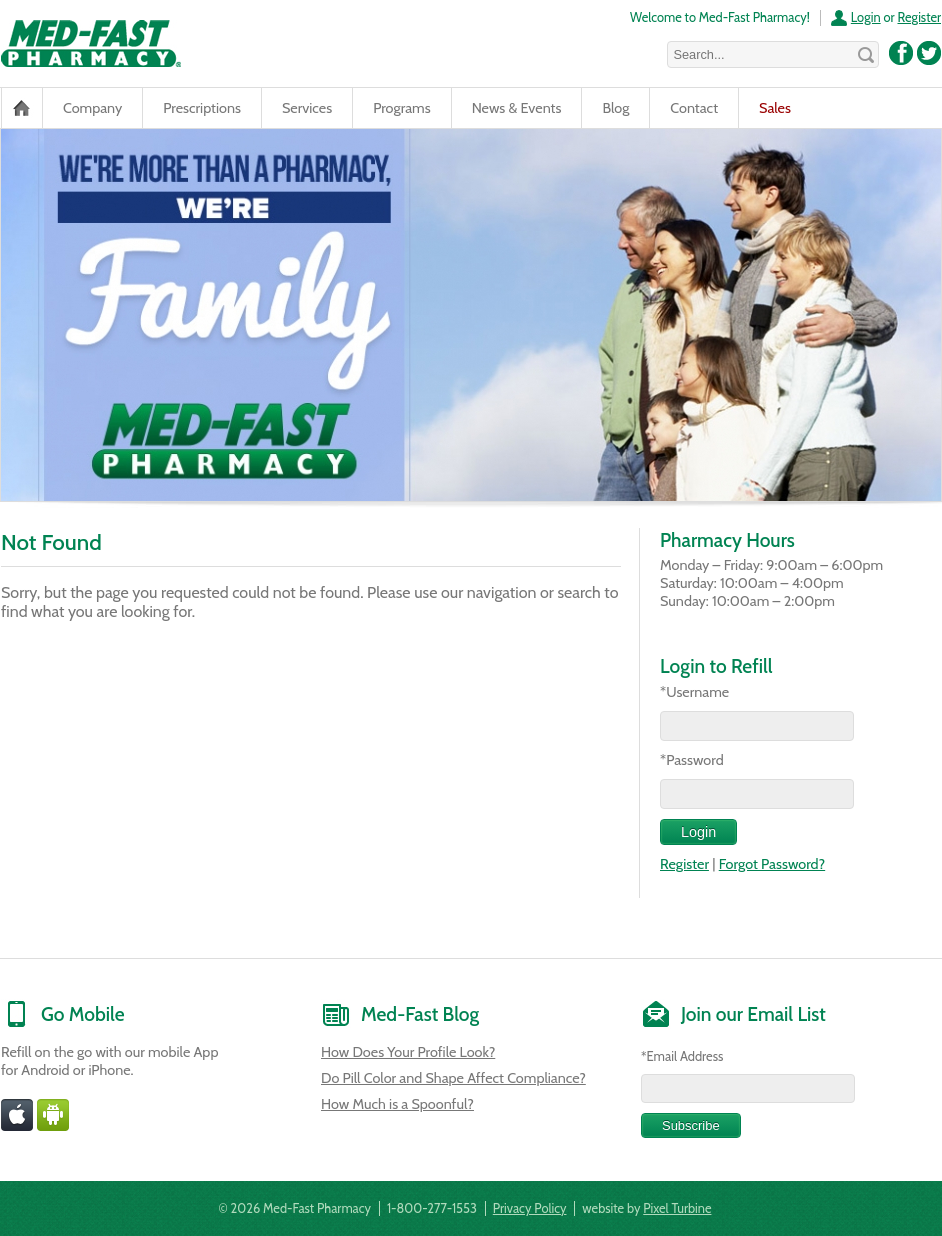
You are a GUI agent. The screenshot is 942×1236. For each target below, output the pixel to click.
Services (307, 108)
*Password (692, 760)
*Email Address (682, 1056)
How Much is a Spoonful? (397, 1104)
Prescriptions (202, 108)
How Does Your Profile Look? (408, 1052)
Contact (694, 108)
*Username (694, 692)
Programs (402, 108)
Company (92, 108)
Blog (615, 108)
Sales (775, 108)
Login (866, 17)
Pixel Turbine (677, 1208)
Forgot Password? (772, 864)
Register (919, 17)
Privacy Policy (530, 1208)
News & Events (517, 108)
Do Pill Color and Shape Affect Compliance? (453, 1078)
